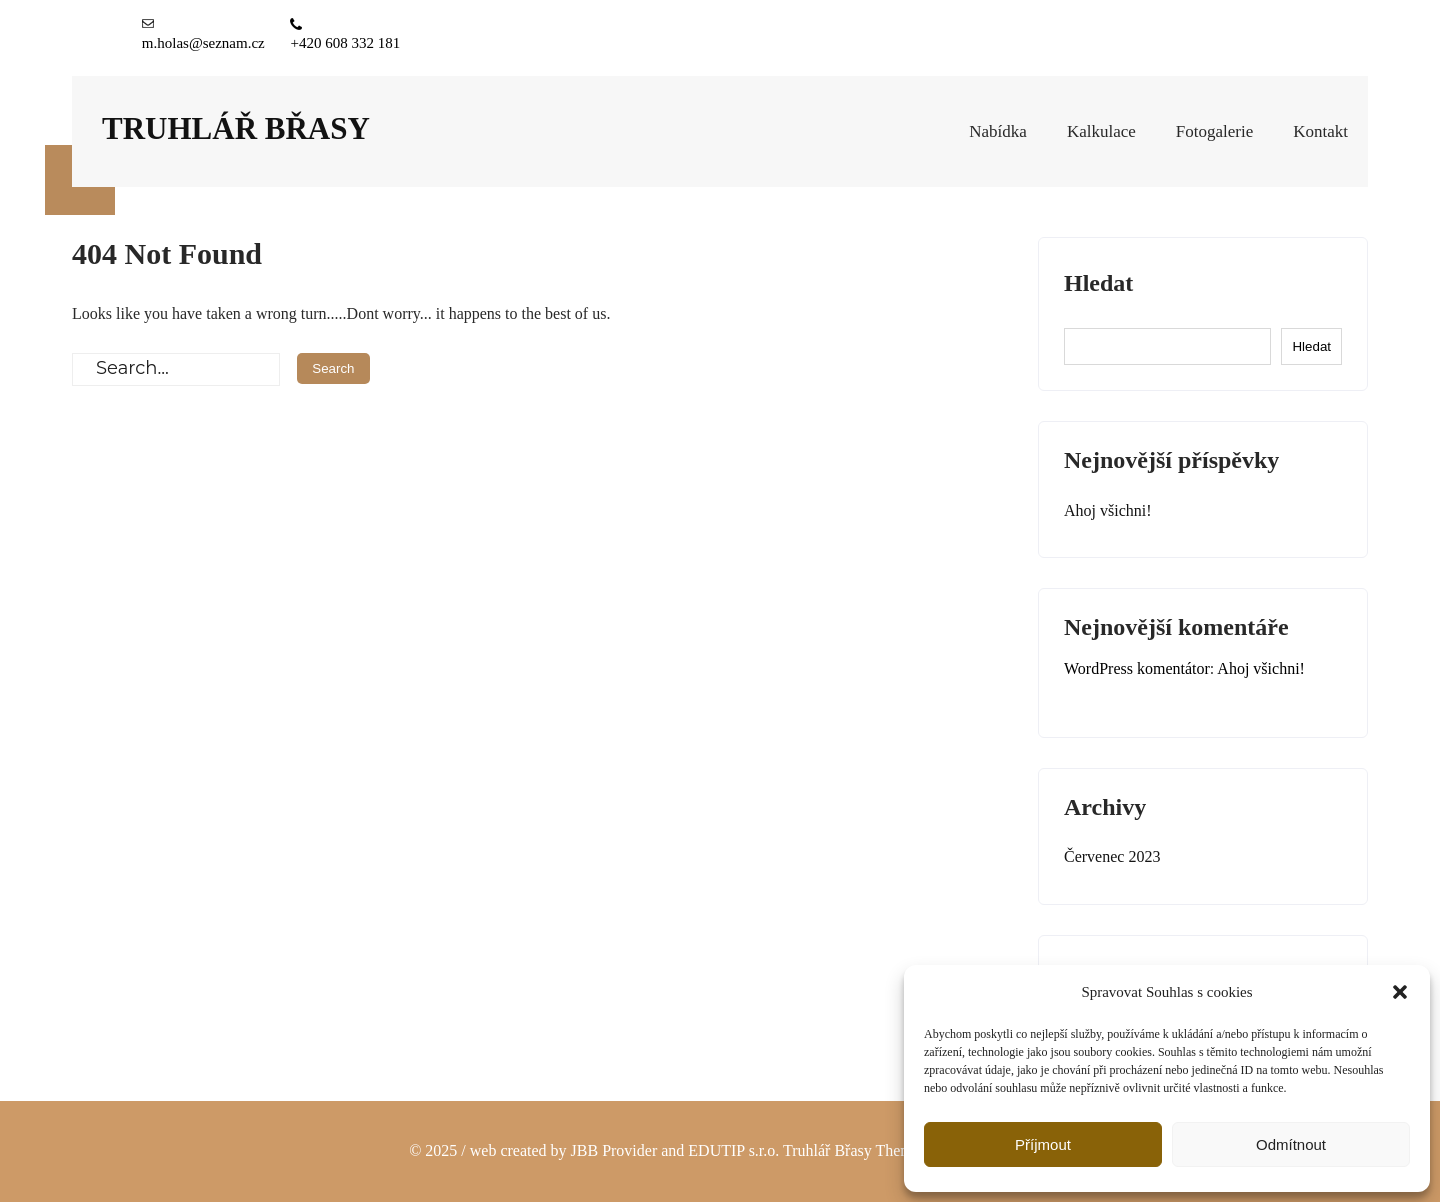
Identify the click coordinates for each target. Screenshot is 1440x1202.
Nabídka (998, 131)
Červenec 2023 (1112, 856)
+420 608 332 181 (345, 43)
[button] (1400, 992)
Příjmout (1043, 1144)
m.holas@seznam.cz (203, 43)
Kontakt (1320, 131)
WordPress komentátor (1137, 668)
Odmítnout (1291, 1144)
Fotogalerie (1214, 131)
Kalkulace (1101, 131)
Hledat (1098, 283)
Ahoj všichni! (1108, 510)
